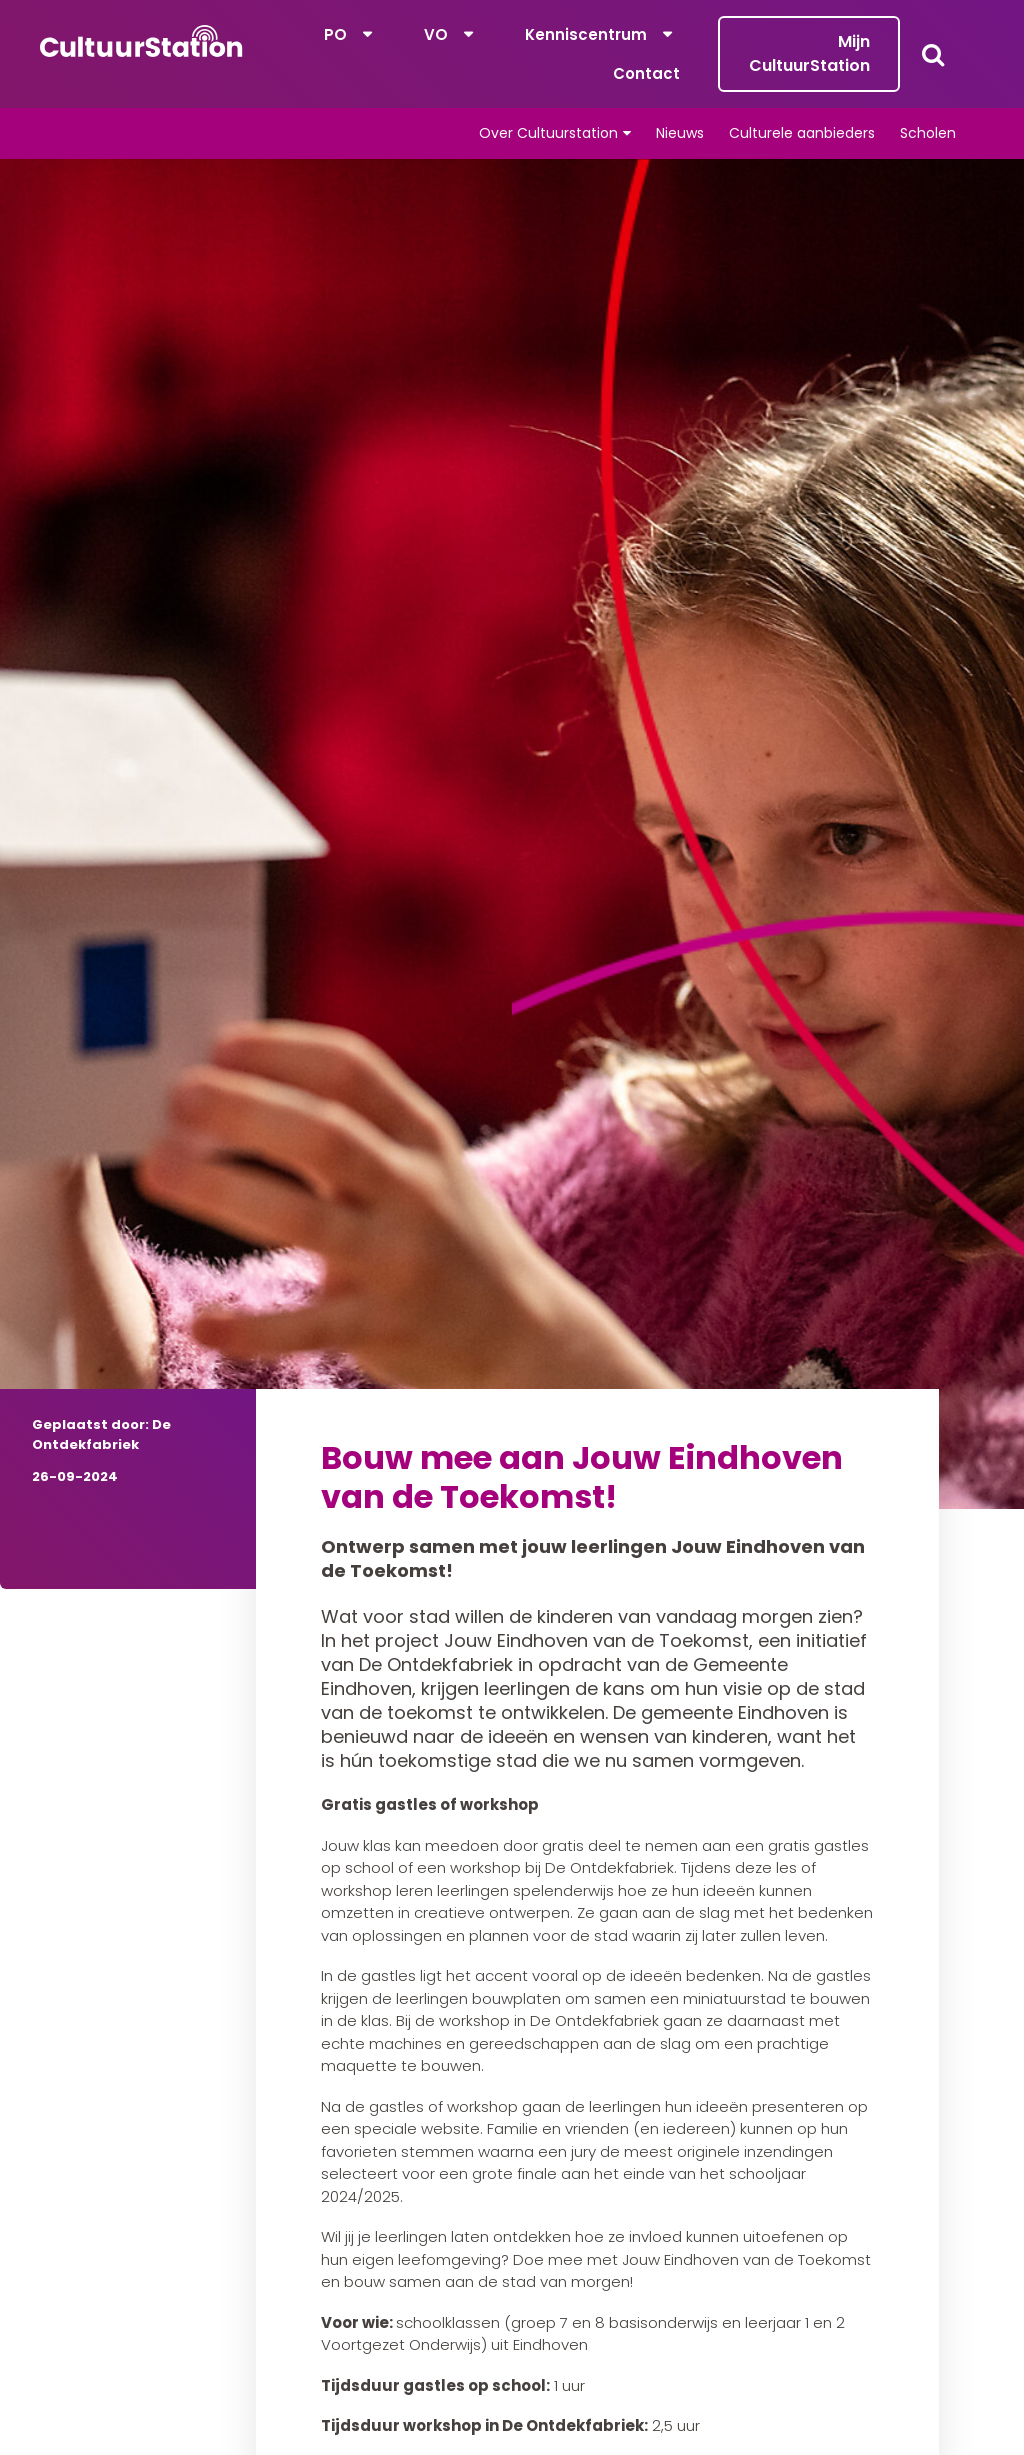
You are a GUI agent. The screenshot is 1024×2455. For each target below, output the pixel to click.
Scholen (928, 133)
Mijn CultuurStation (809, 53)
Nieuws (680, 133)
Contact (646, 73)
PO (335, 34)
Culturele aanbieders (802, 133)
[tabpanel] (512, 834)
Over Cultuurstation (548, 133)
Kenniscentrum (586, 34)
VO (436, 34)
